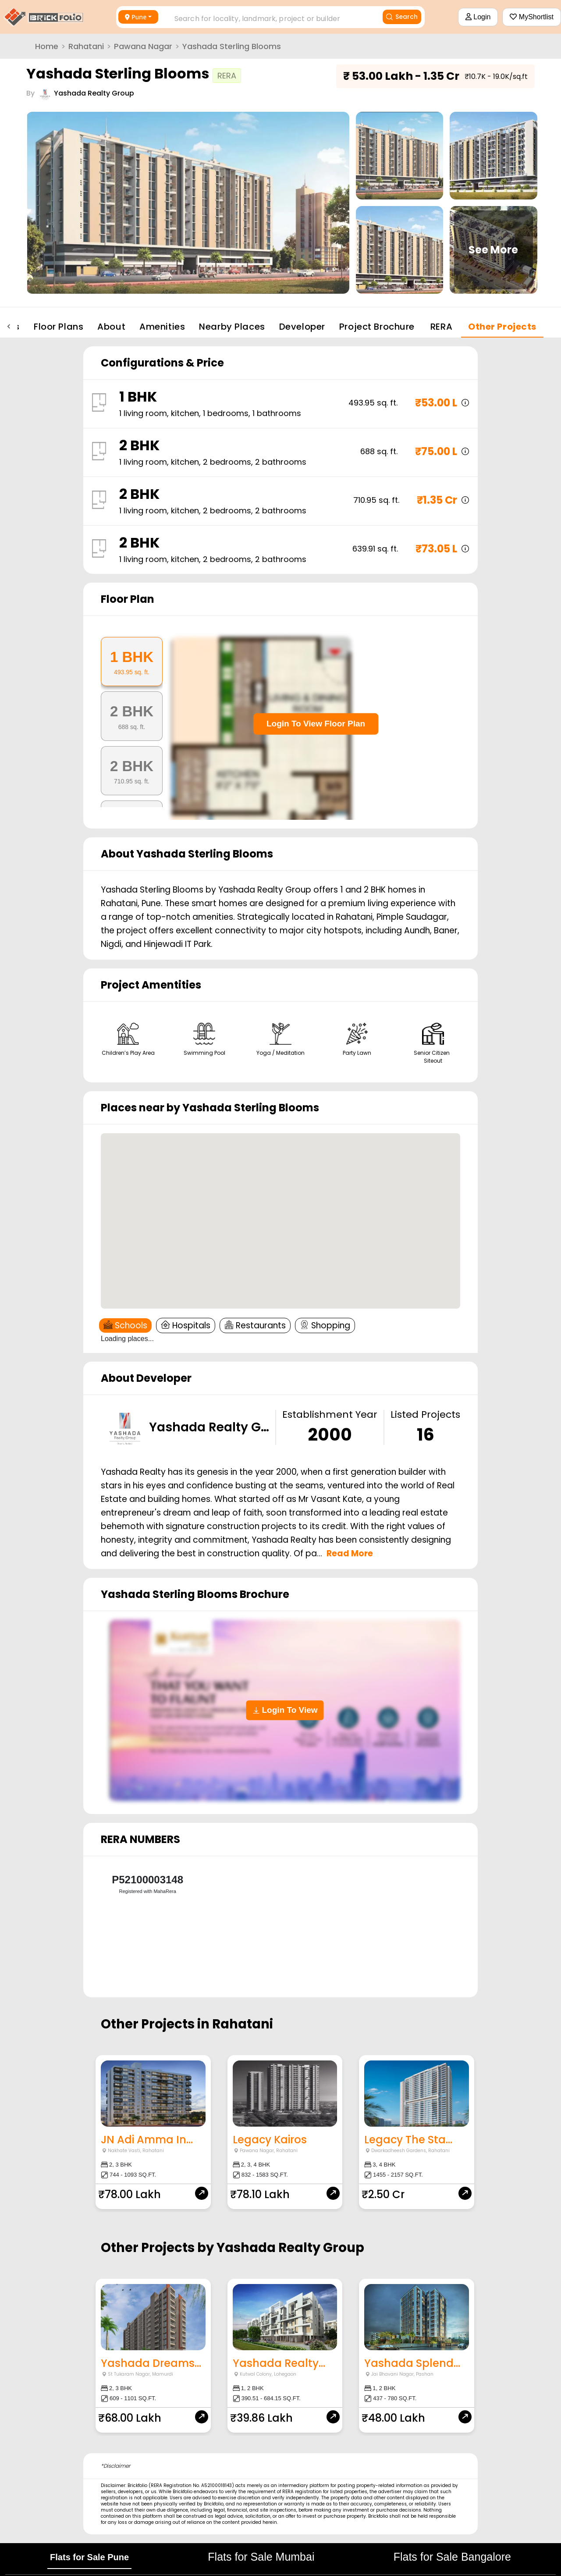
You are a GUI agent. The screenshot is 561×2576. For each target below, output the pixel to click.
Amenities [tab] (162, 326)
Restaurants (255, 1325)
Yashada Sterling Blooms (231, 46)
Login (478, 17)
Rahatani (86, 46)
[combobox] (266, 16)
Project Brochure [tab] (377, 326)
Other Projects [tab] (502, 326)
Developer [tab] (302, 326)
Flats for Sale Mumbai (261, 2557)
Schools (125, 1325)
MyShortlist (532, 17)
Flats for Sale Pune (89, 2557)
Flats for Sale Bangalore (452, 2557)
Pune (135, 17)
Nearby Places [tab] (232, 326)
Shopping (325, 1325)
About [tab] (111, 326)
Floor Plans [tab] (58, 326)
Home (46, 46)
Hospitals (185, 1325)
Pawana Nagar (143, 46)
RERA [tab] (441, 326)
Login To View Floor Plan (315, 723)
